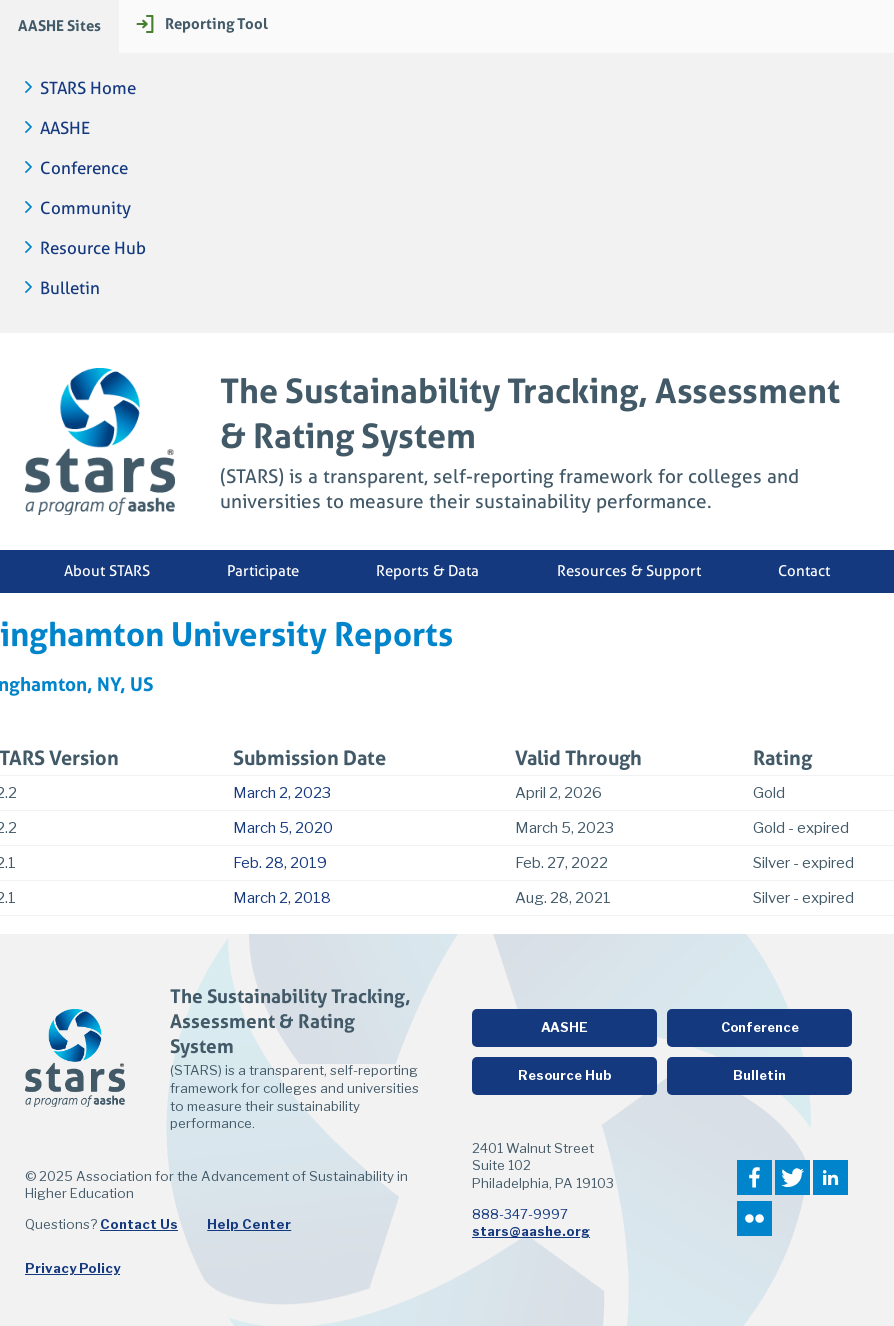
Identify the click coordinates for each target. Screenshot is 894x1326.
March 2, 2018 (282, 898)
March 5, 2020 (283, 828)
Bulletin (70, 288)
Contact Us (139, 1224)
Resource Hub (93, 248)
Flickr (754, 1218)
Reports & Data (427, 571)
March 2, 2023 (282, 793)
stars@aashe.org (531, 1231)
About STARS (107, 571)
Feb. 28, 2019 (280, 863)
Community (85, 208)
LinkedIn (830, 1177)
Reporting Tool (216, 23)
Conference (84, 168)
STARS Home (88, 88)
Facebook (754, 1177)
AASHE (65, 128)
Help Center (249, 1224)
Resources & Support (629, 571)
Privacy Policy (72, 1268)
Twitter (792, 1177)
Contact (804, 571)
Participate (263, 571)
